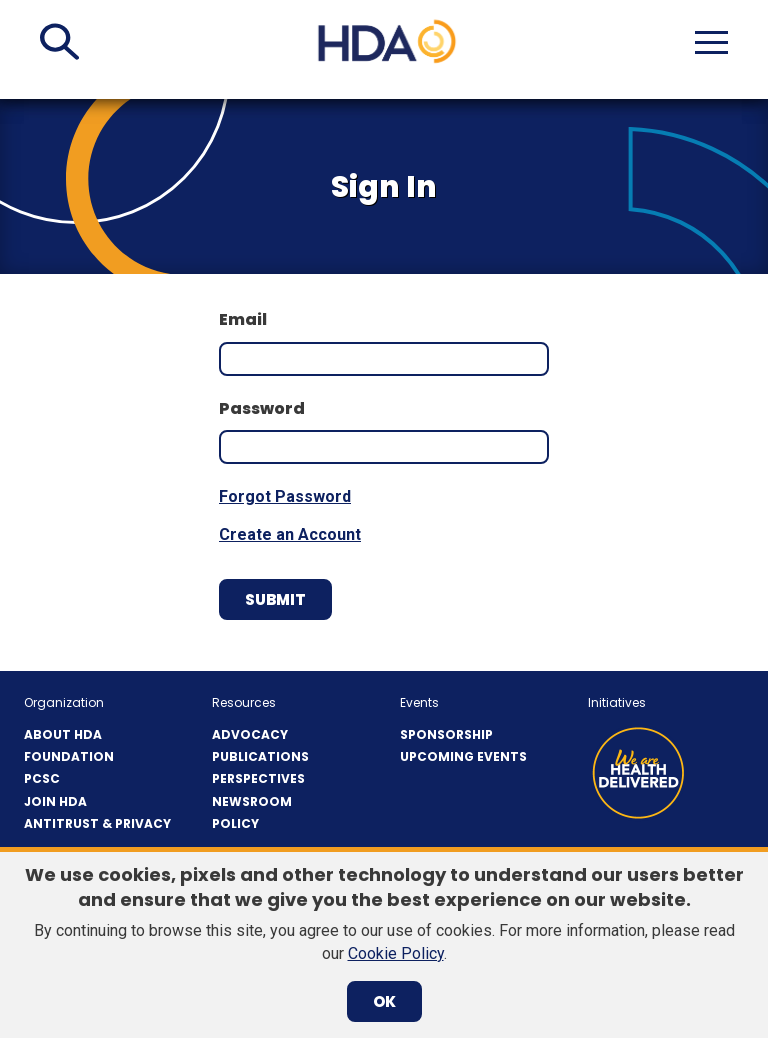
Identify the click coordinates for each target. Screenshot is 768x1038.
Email (243, 320)
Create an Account (290, 534)
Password (262, 409)
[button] (59, 42)
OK (384, 1001)
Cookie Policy (396, 953)
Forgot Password (285, 496)
